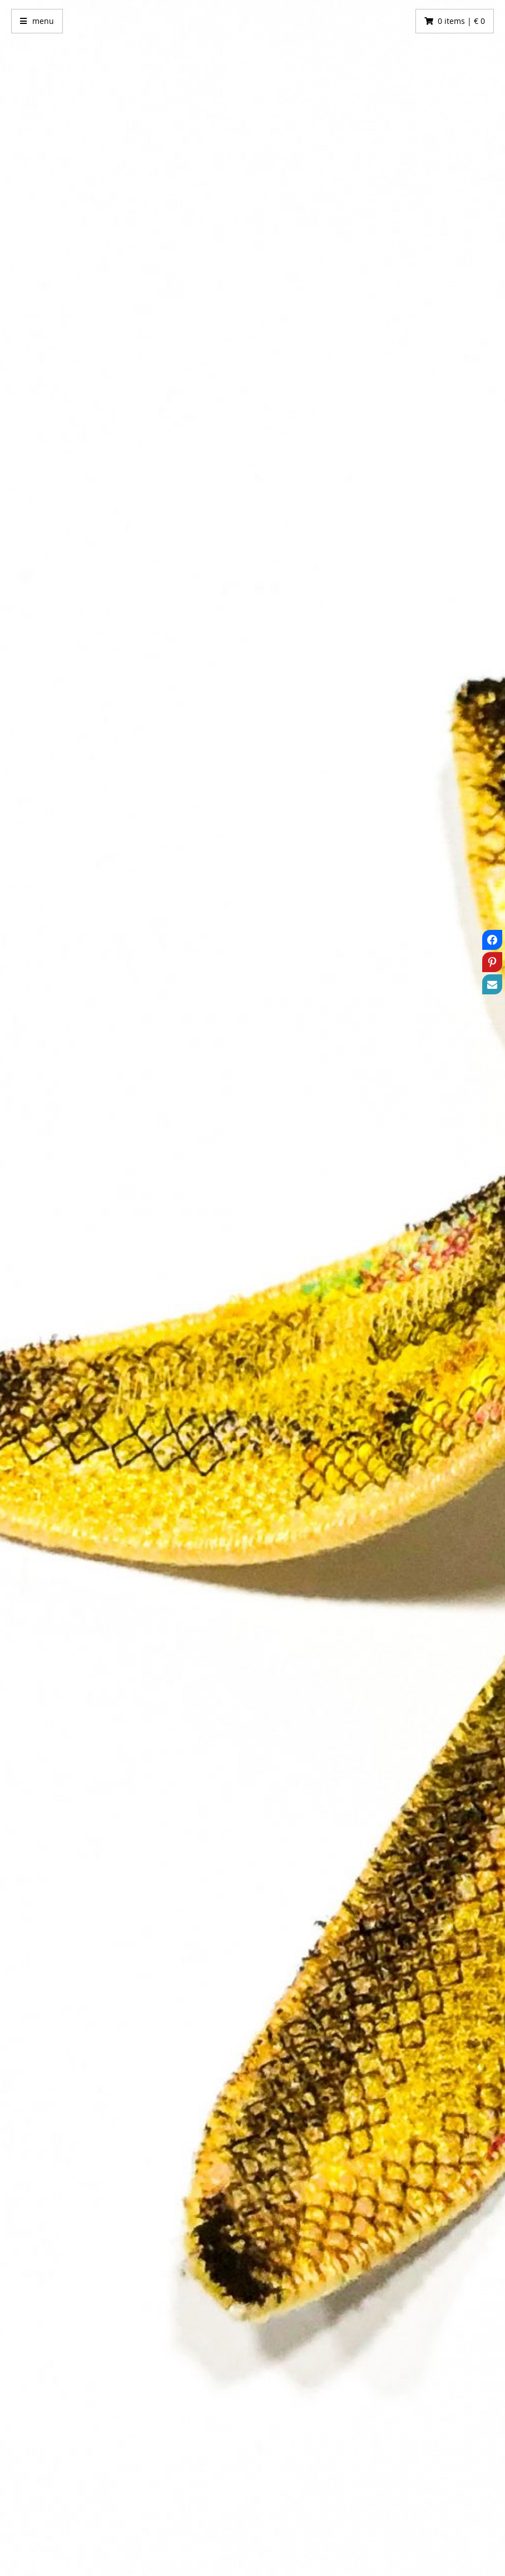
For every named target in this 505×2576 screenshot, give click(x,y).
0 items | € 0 (461, 21)
